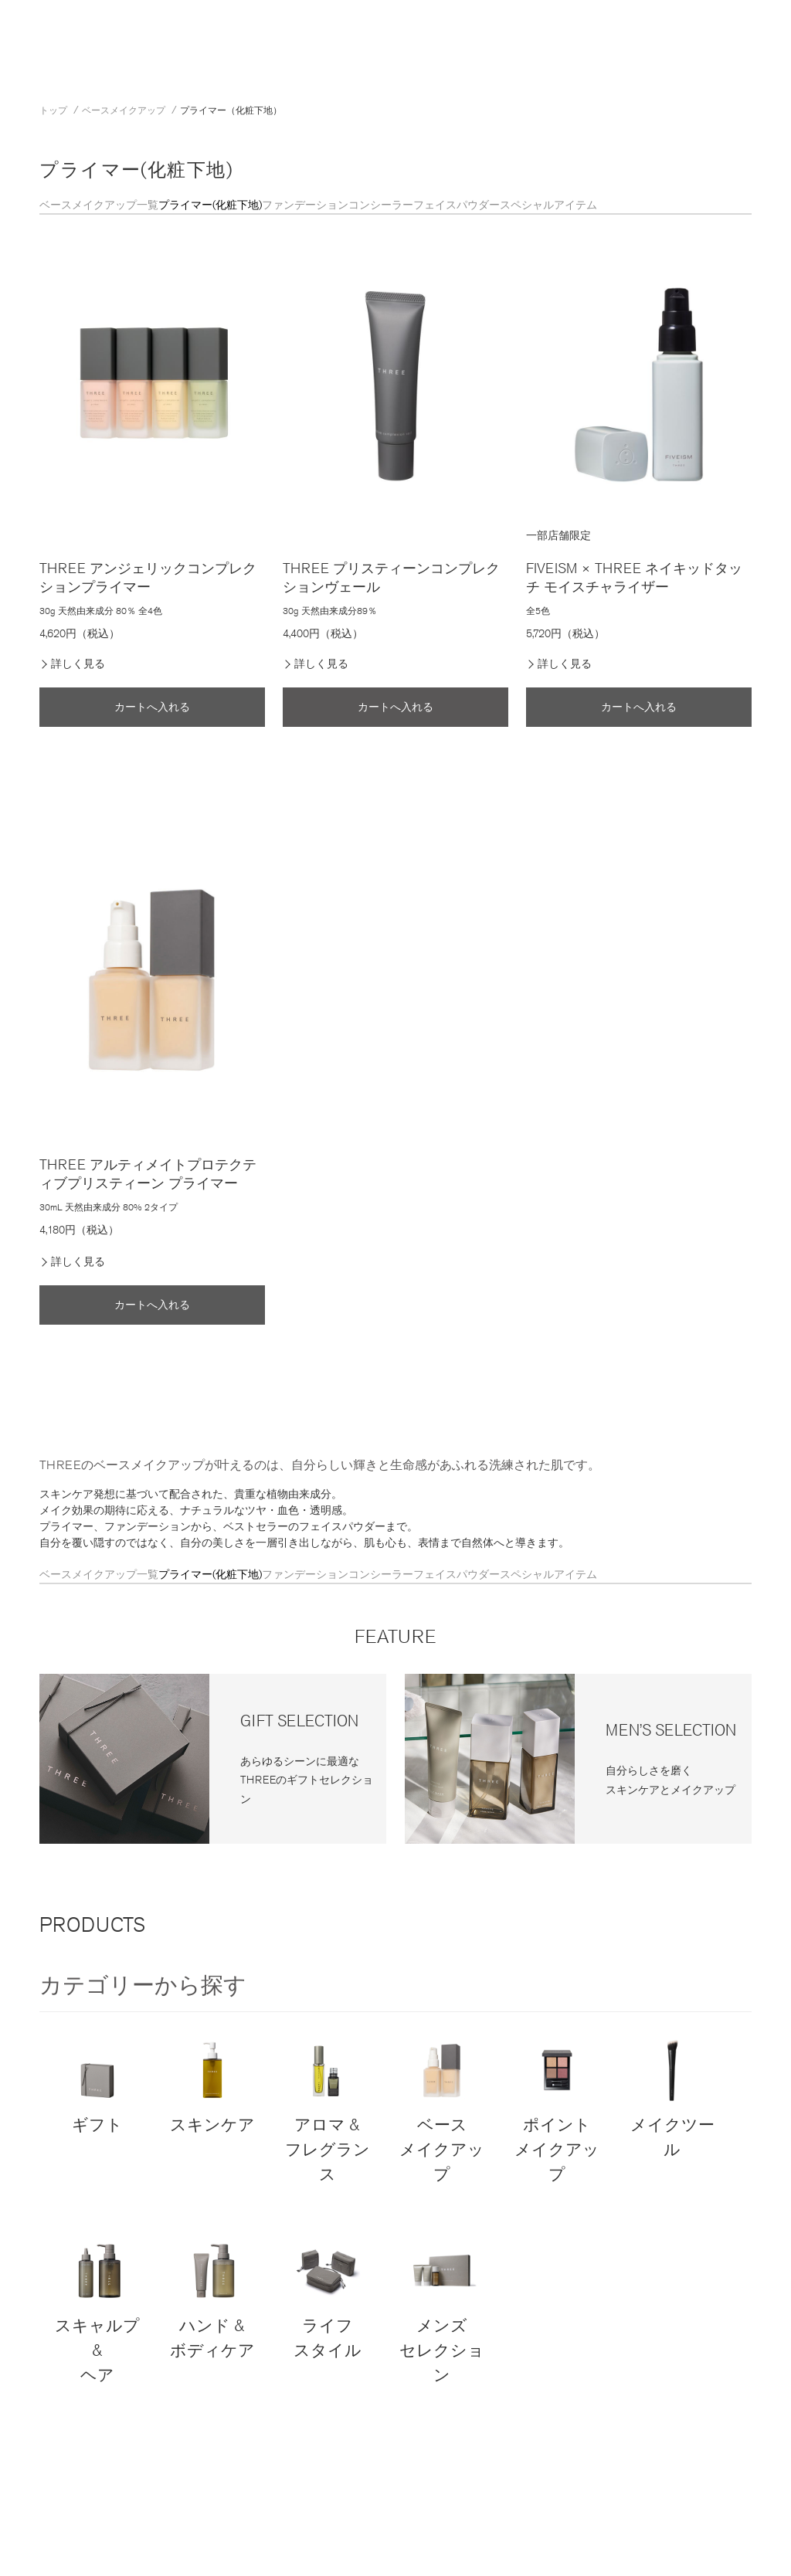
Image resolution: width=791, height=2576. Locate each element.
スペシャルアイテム (548, 205)
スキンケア (212, 2084)
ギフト (97, 2084)
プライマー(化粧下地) (210, 205)
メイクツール (672, 2097)
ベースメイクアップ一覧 (98, 205)
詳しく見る (78, 663)
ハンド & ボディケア (212, 2298)
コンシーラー (380, 205)
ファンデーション (305, 205)
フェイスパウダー (456, 205)
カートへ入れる (152, 707)
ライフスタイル (327, 2298)
